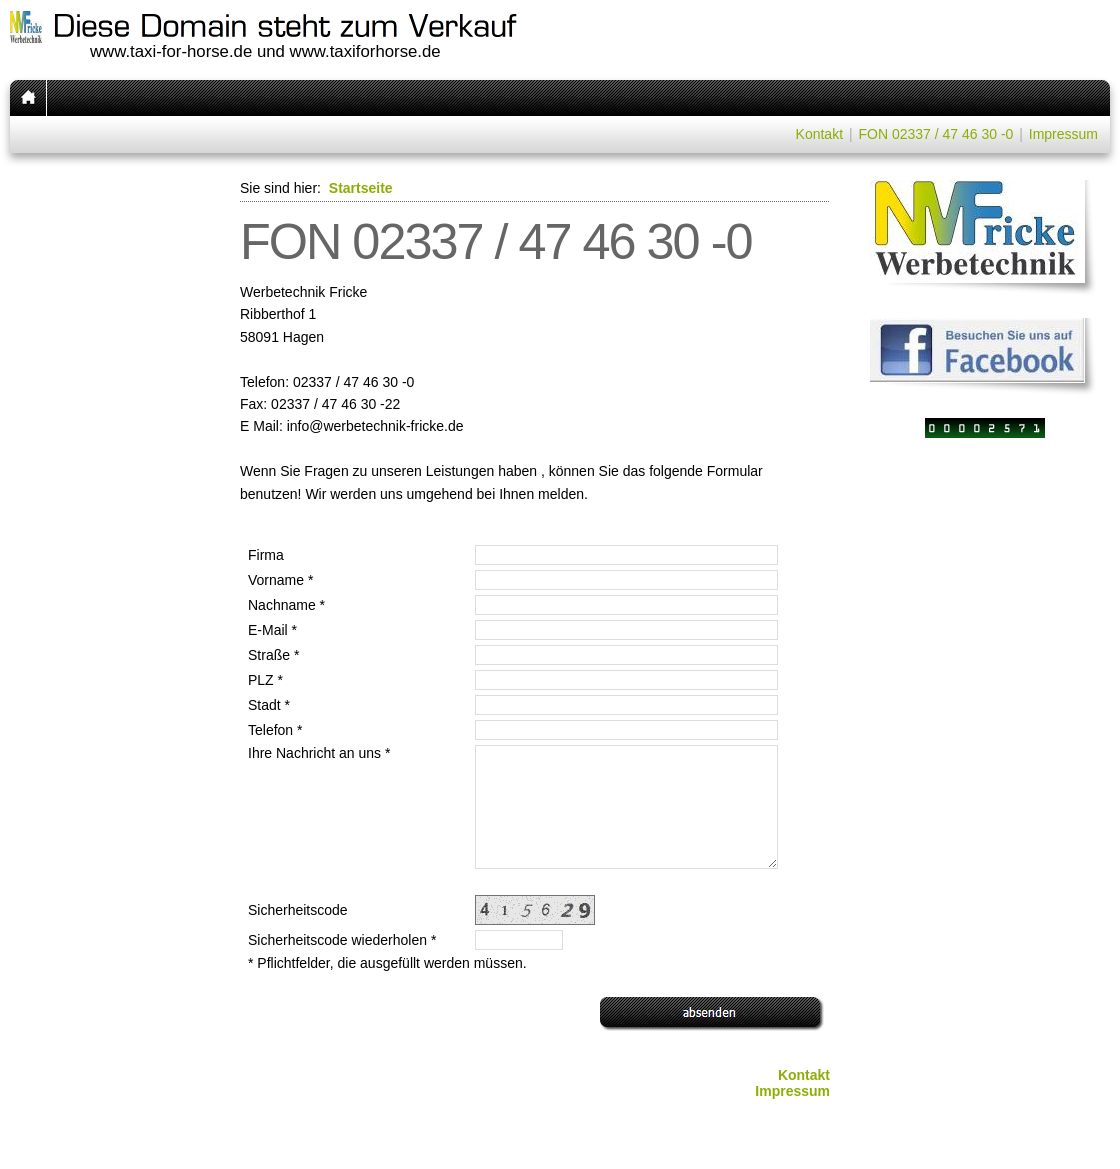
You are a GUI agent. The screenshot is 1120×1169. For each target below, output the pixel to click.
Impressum (1063, 134)
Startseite (361, 188)
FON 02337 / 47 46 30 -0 (935, 134)
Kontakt (819, 134)
